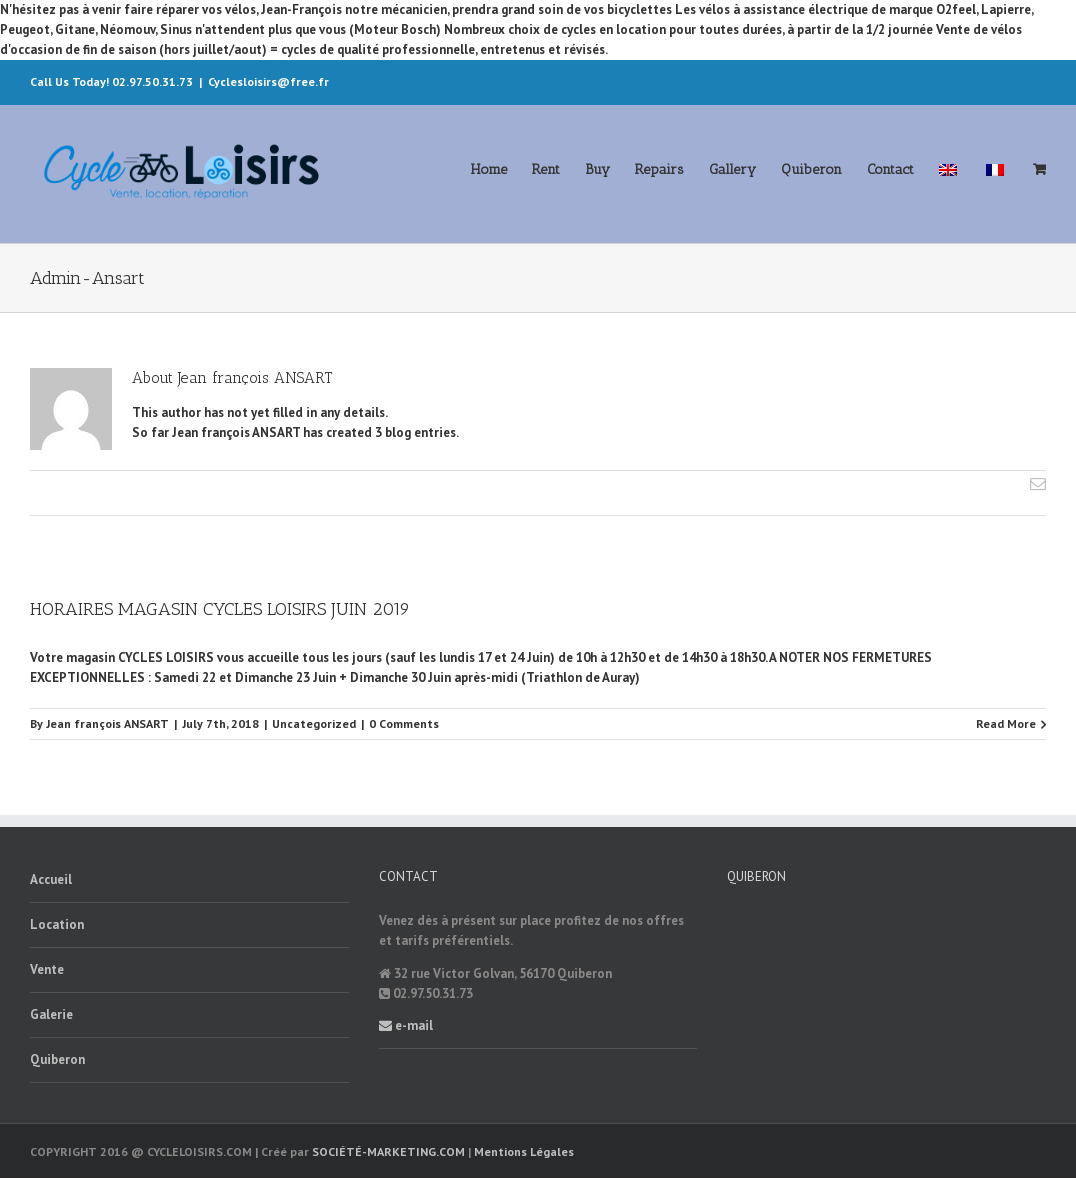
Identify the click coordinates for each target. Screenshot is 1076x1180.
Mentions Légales (524, 1151)
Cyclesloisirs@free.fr (268, 81)
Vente (47, 969)
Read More (1006, 723)
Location (57, 924)
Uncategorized (314, 723)
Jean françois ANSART (107, 723)
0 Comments (404, 723)
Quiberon (57, 1059)
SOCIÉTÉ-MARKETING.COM (388, 1151)
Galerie (51, 1014)
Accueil (51, 879)
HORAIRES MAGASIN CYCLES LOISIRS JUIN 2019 (220, 609)
